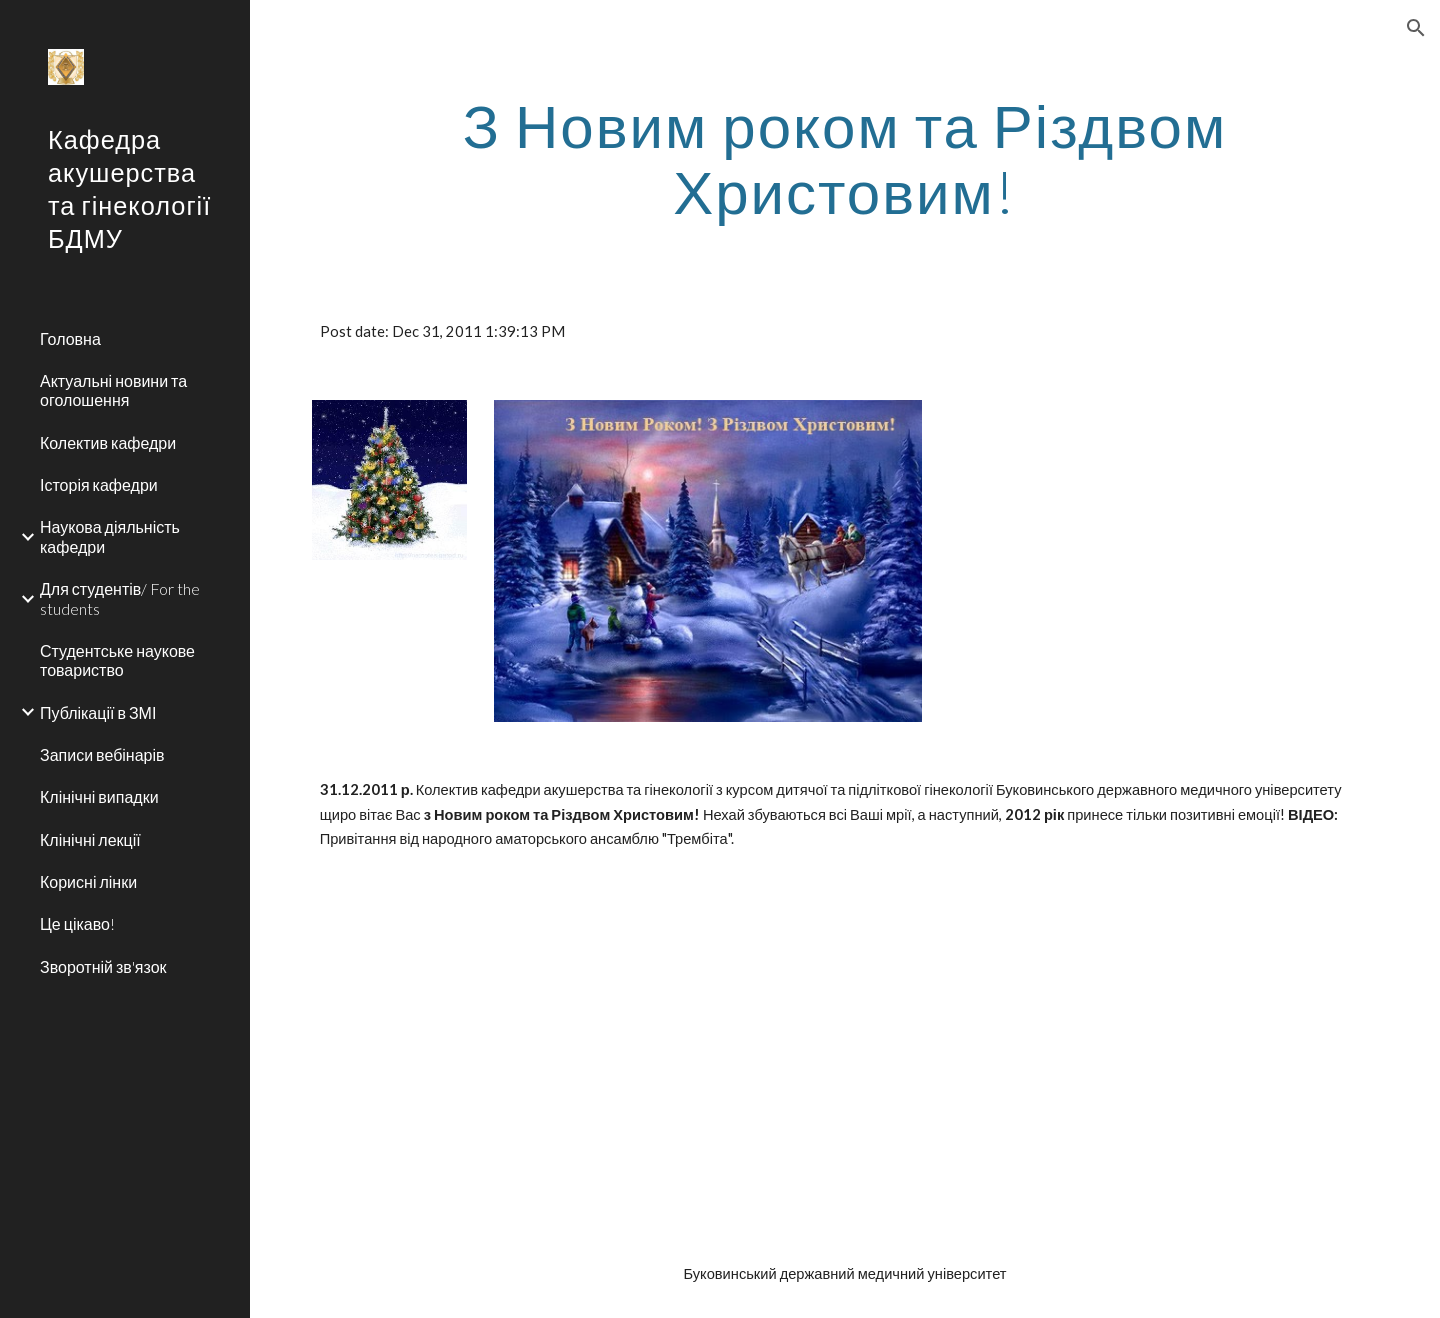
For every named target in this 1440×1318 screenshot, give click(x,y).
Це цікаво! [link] (77, 923)
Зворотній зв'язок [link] (103, 966)
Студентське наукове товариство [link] (117, 660)
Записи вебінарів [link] (102, 754)
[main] (845, 158)
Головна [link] (70, 338)
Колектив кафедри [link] (108, 442)
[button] (1416, 28)
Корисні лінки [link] (88, 881)
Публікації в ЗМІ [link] (98, 712)
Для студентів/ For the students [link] (120, 598)
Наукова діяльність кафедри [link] (110, 536)
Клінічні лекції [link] (90, 839)
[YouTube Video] (480, 1057)
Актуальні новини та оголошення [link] (113, 390)
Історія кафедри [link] (99, 484)
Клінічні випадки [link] (99, 796)
